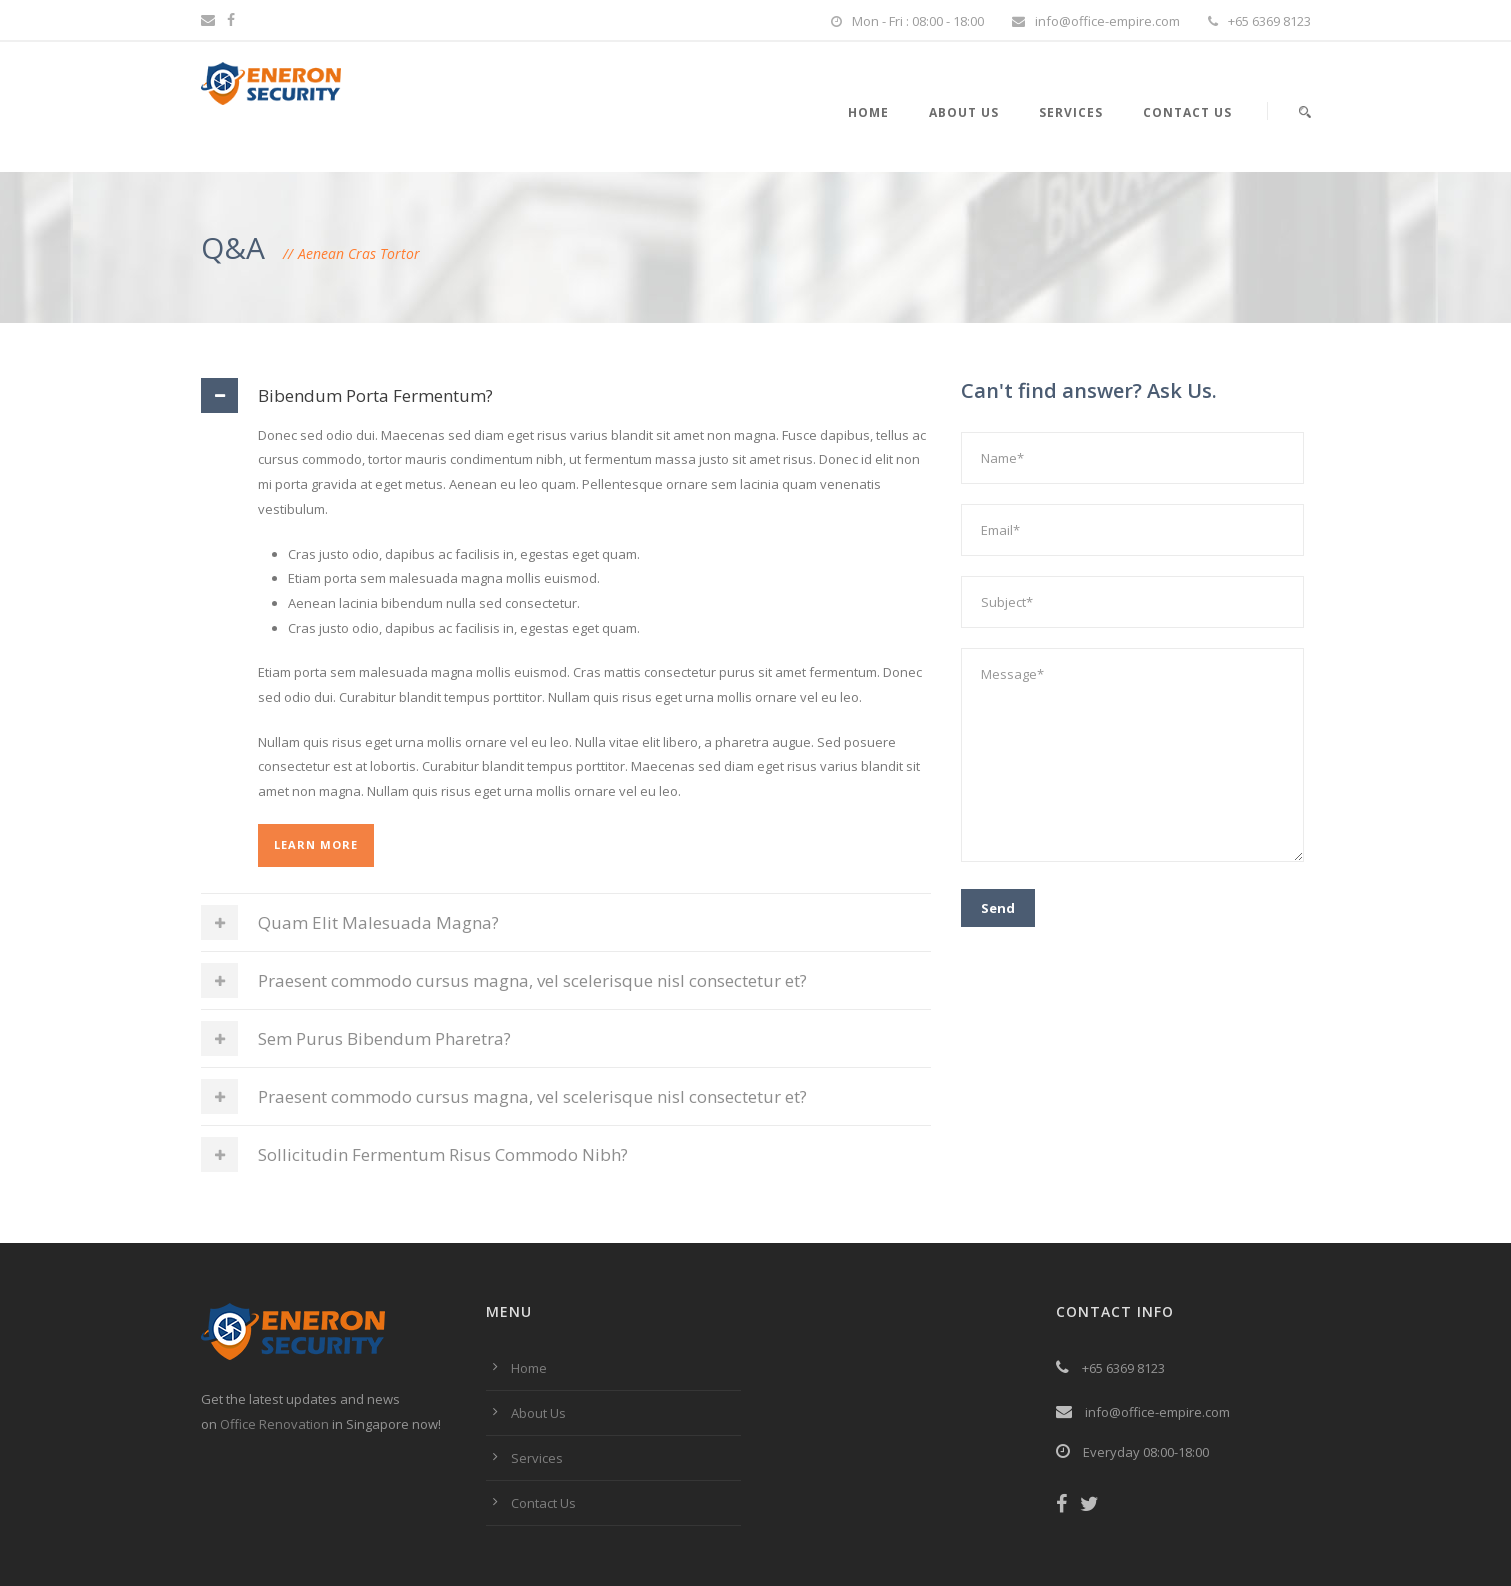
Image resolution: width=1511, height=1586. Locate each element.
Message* (1133, 755)
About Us (964, 112)
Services (1071, 112)
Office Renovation (274, 1424)
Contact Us (1187, 112)
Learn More (316, 844)
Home (868, 112)
